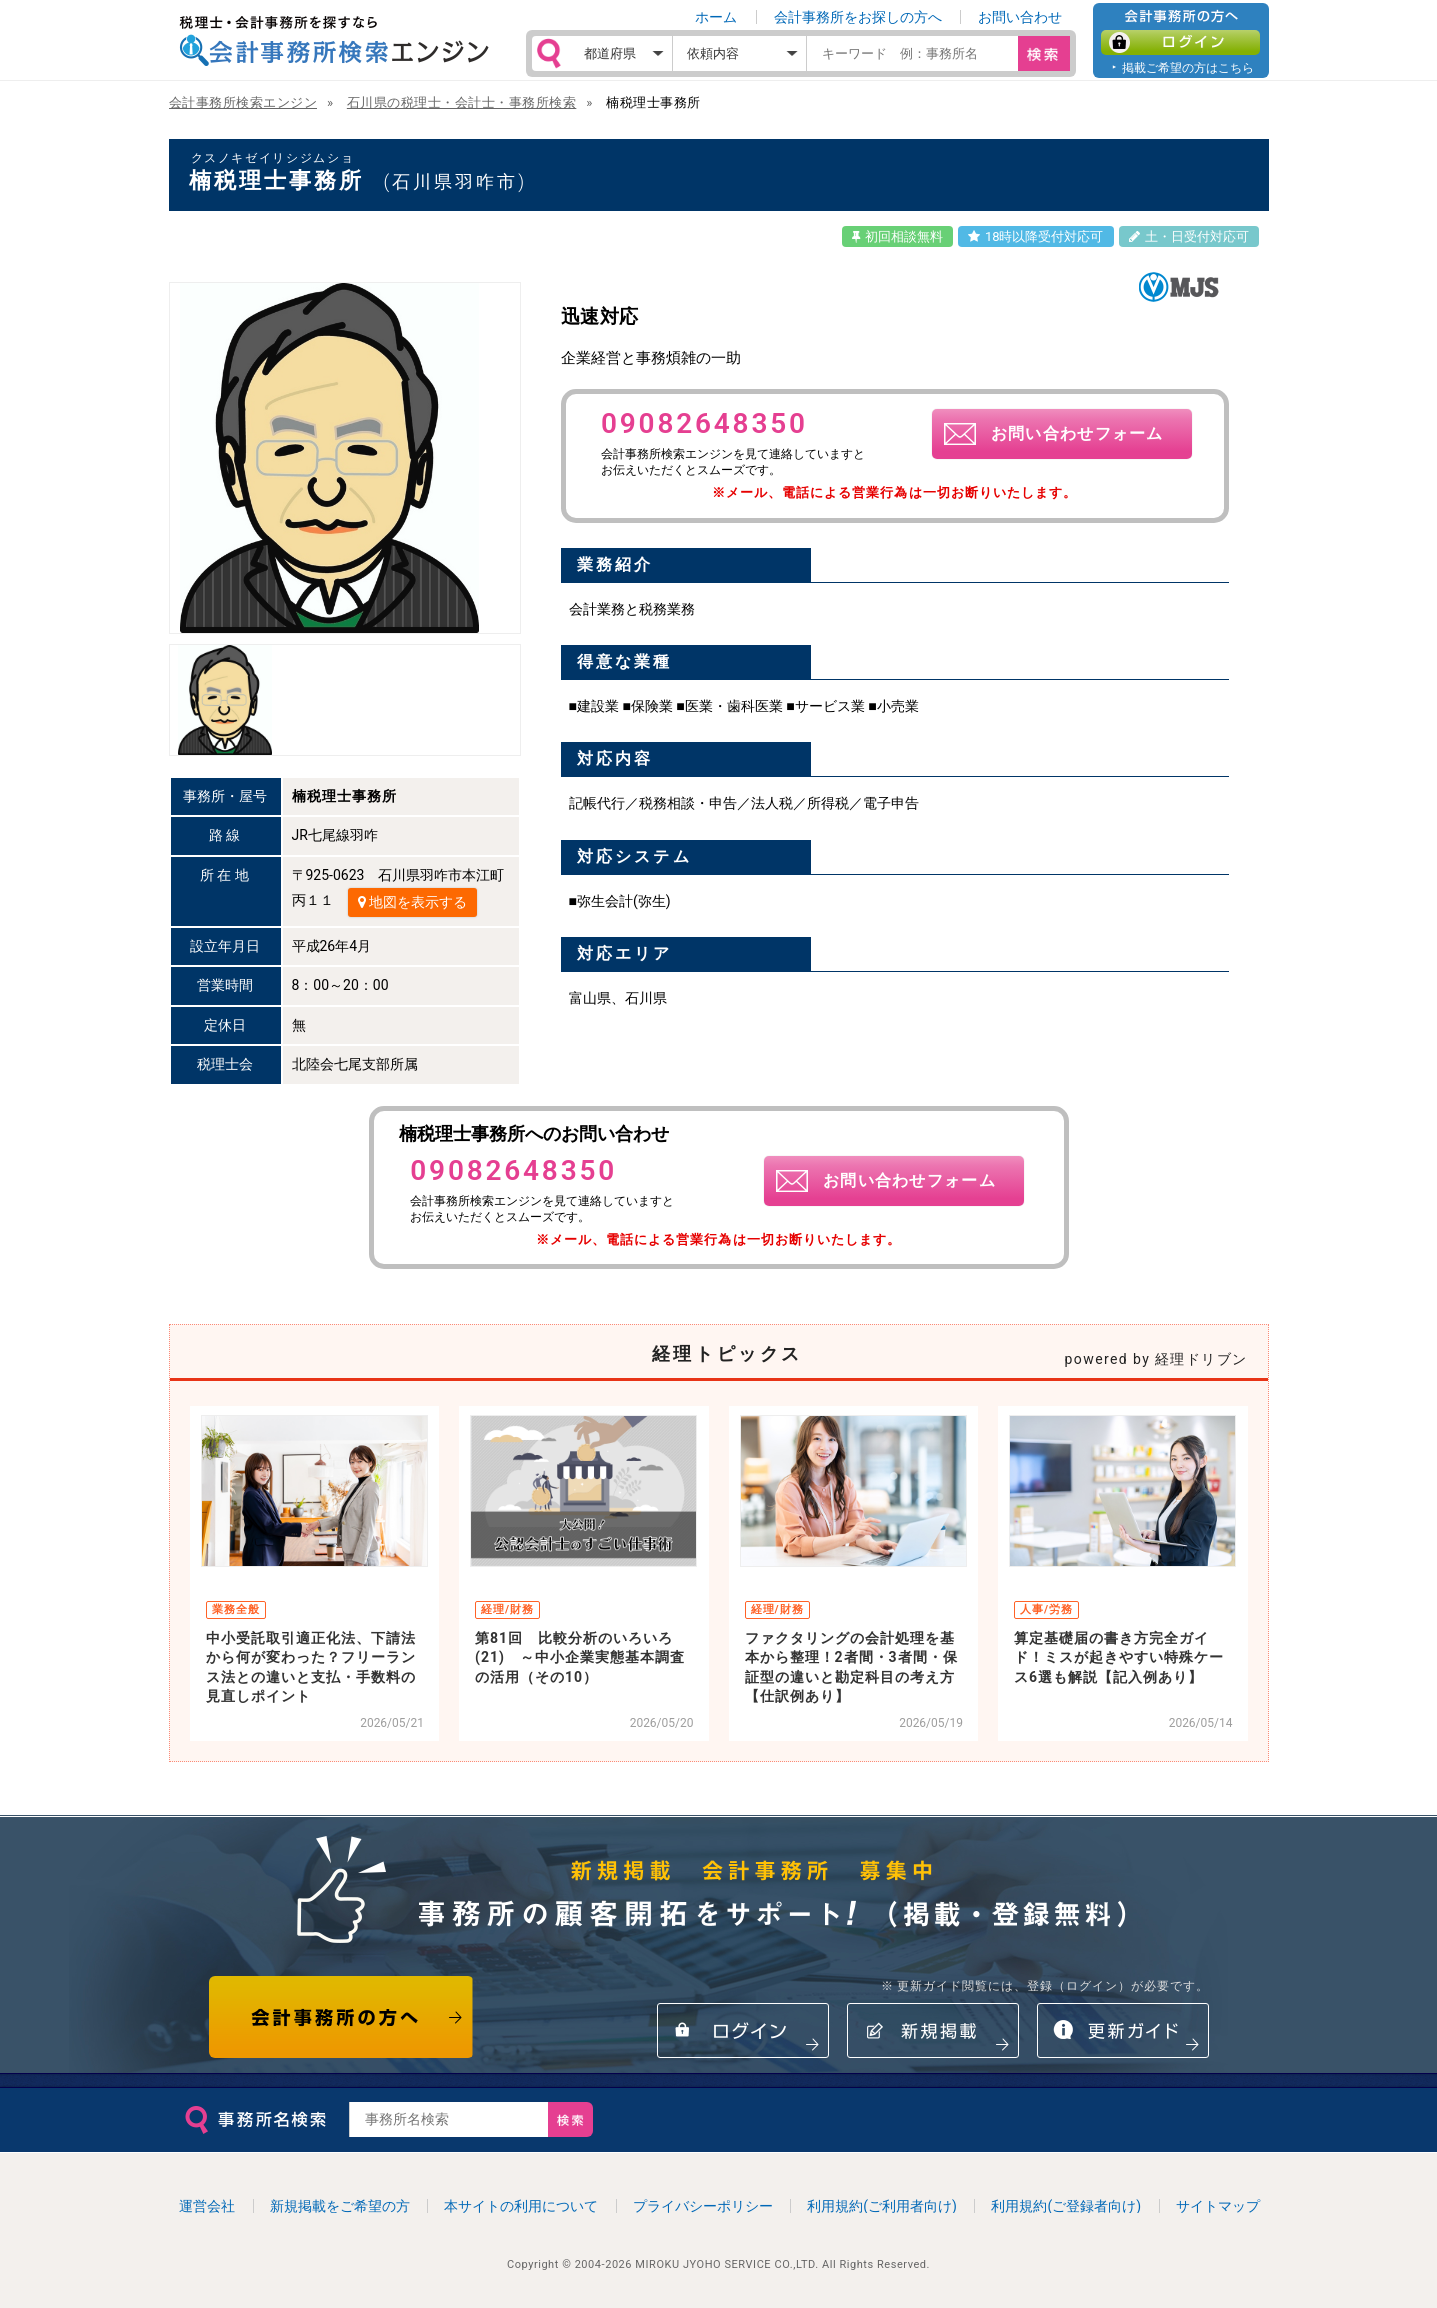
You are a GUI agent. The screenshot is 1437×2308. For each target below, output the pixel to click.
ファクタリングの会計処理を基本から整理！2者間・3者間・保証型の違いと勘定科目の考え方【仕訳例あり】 (851, 1667)
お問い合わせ (1020, 17)
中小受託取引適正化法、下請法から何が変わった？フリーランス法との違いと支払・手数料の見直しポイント (311, 1667)
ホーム (716, 17)
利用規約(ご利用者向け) (882, 2206)
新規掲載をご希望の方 (340, 2206)
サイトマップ (1218, 2206)
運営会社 (207, 2206)
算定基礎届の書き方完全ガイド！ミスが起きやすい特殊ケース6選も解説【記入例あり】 (1119, 1657)
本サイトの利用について (521, 2206)
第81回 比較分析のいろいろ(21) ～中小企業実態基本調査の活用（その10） (580, 1657)
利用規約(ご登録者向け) (1066, 2206)
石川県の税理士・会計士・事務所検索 (462, 102)
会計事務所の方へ (341, 2017)
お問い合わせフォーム (1077, 433)
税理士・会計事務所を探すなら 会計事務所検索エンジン (334, 41)
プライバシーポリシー (703, 2206)
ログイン (1180, 42)
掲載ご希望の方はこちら (1188, 67)
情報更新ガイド (1123, 2030)
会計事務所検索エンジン (243, 102)
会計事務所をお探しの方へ (858, 17)
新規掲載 (933, 2030)
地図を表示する (412, 902)
